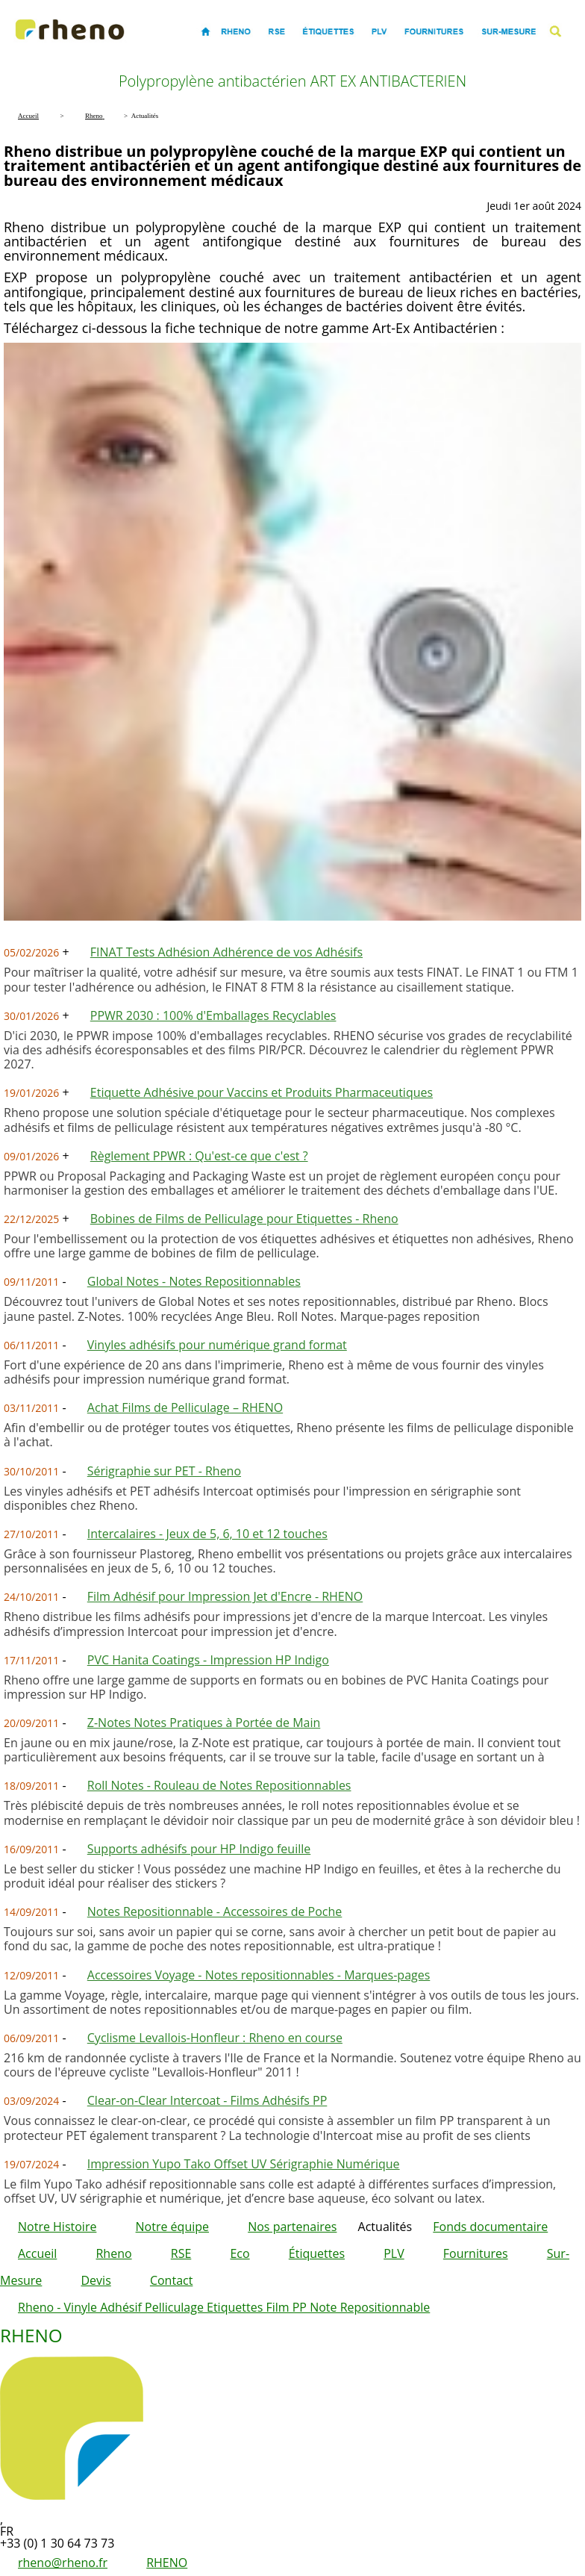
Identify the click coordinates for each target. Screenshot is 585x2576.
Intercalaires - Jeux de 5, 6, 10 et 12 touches (207, 1533)
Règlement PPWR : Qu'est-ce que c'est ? (199, 1156)
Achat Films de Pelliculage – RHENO (185, 1407)
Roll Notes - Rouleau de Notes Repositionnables (219, 1785)
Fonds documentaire (490, 2226)
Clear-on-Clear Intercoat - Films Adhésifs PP (207, 2100)
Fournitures (475, 2253)
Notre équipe (172, 2226)
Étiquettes (317, 2253)
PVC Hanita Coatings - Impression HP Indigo (208, 1660)
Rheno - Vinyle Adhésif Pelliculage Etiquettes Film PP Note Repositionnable (224, 2307)
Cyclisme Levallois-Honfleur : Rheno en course (214, 2037)
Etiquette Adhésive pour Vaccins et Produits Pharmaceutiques (261, 1092)
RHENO (166, 2562)
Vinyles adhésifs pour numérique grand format (217, 1345)
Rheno (113, 2253)
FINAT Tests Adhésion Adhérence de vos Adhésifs (226, 952)
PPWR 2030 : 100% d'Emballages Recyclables (213, 1015)
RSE (181, 2253)
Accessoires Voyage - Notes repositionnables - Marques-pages (259, 1975)
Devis (96, 2280)
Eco (239, 2253)
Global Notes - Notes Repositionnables (194, 1281)
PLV (394, 2253)
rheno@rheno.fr (62, 2562)
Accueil (37, 2253)
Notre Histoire (57, 2226)
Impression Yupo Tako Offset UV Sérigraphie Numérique (243, 2164)
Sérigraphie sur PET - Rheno (164, 1471)
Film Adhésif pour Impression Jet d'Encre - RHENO (225, 1596)
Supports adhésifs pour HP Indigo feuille (198, 1849)
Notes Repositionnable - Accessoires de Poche (214, 1911)
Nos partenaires (292, 2226)
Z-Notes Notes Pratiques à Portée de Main (203, 1722)
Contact (171, 2280)
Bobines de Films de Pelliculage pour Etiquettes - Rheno (244, 1218)
